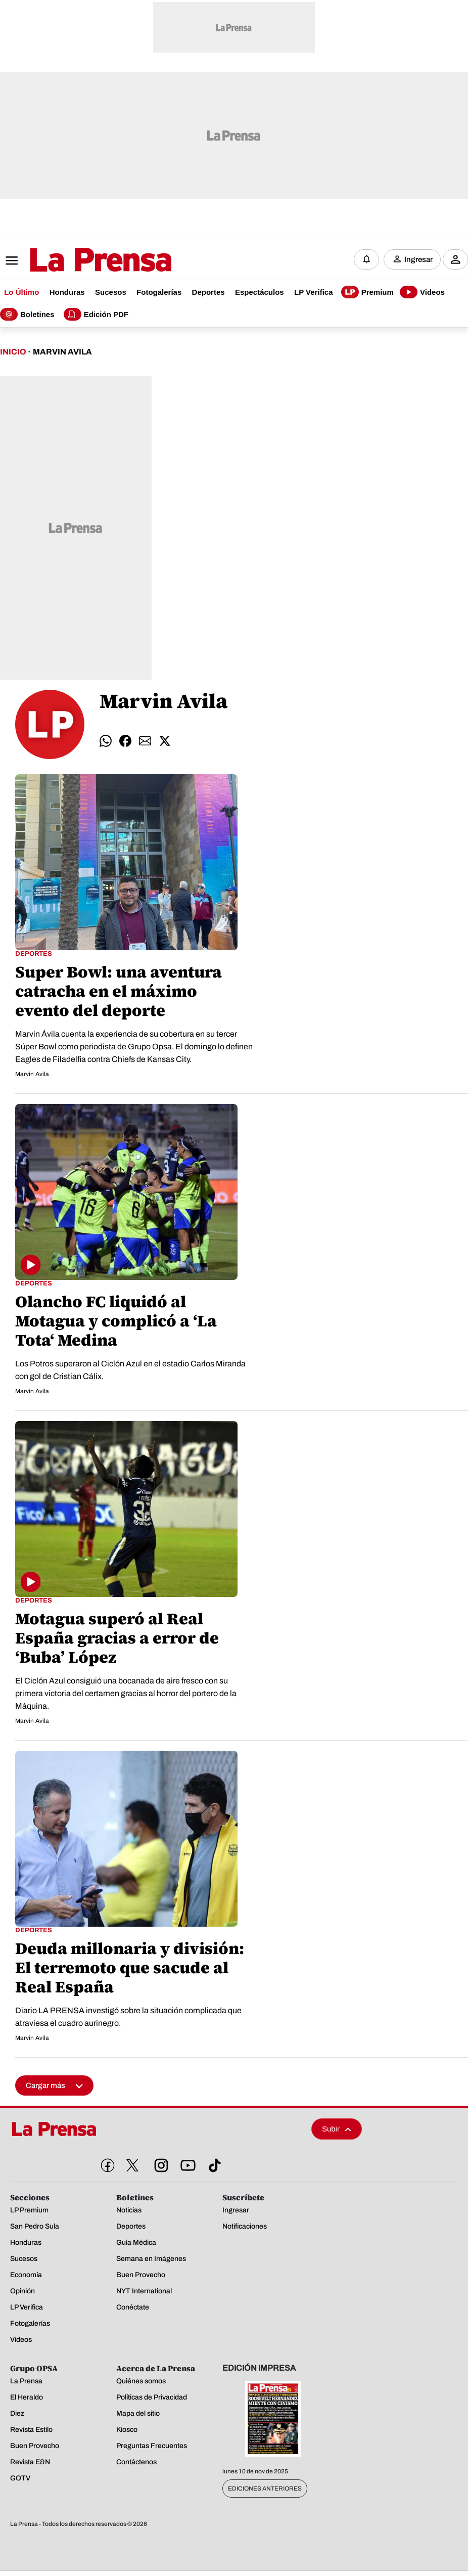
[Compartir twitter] (165, 741)
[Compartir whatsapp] (106, 741)
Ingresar (418, 259)
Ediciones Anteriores (265, 2488)
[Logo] (75, 260)
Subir (336, 2128)
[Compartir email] (145, 741)
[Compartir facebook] (125, 741)
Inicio (13, 351)
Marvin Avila (62, 351)
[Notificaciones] (366, 259)
